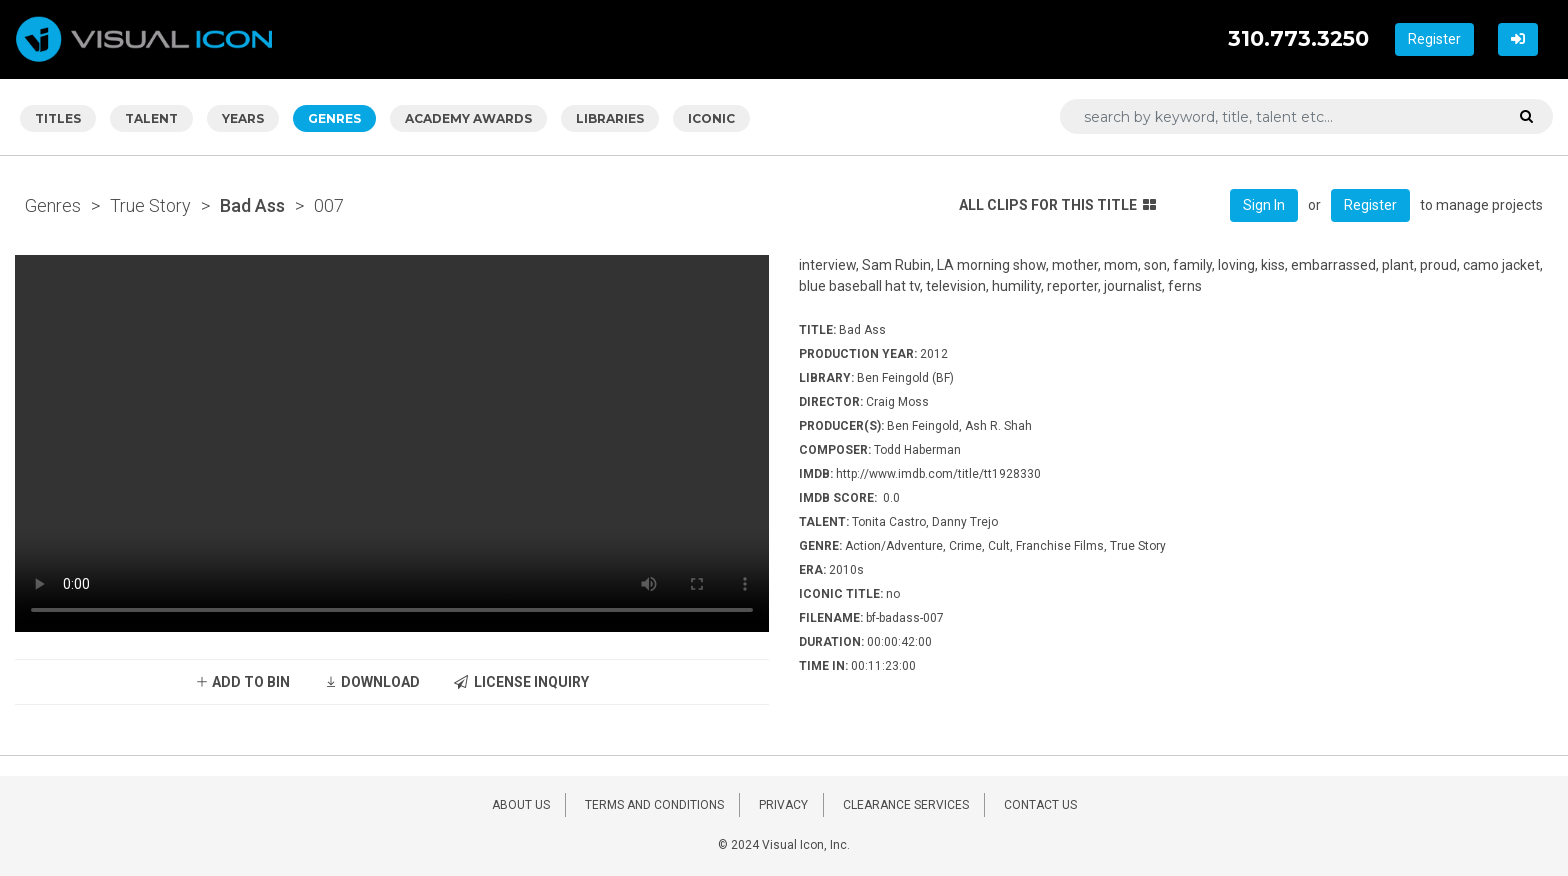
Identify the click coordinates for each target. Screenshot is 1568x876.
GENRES (334, 118)
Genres (53, 205)
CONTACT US (1040, 805)
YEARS (243, 118)
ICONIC (711, 118)
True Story (150, 205)
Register (1434, 39)
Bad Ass (252, 205)
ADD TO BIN (242, 682)
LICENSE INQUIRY (521, 682)
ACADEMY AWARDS (468, 118)
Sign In (1264, 205)
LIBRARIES (610, 118)
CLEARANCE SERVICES (906, 805)
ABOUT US (521, 805)
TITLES (58, 118)
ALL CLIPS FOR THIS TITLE (1057, 205)
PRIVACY (783, 805)
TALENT (151, 118)
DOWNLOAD (372, 682)
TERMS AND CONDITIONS (654, 805)
